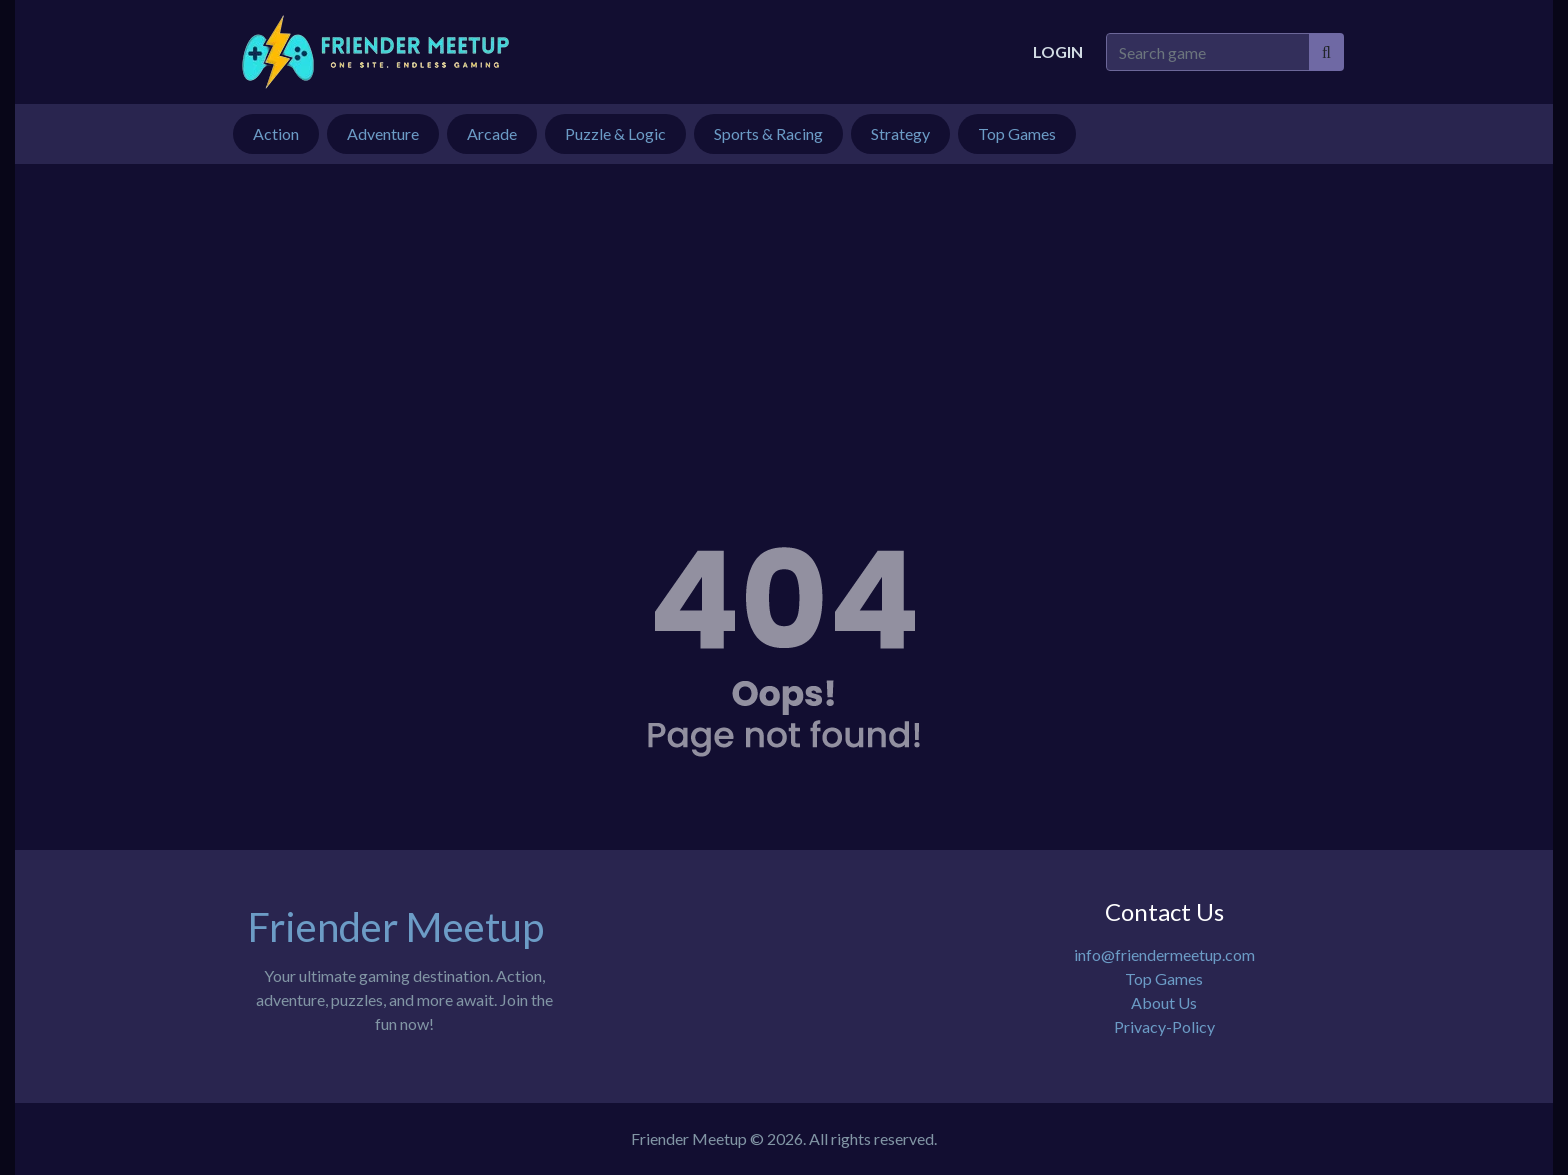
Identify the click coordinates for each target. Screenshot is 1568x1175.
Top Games (1164, 978)
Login (1058, 51)
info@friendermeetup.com (1164, 954)
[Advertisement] (784, 314)
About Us (1164, 1002)
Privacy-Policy (1164, 1026)
